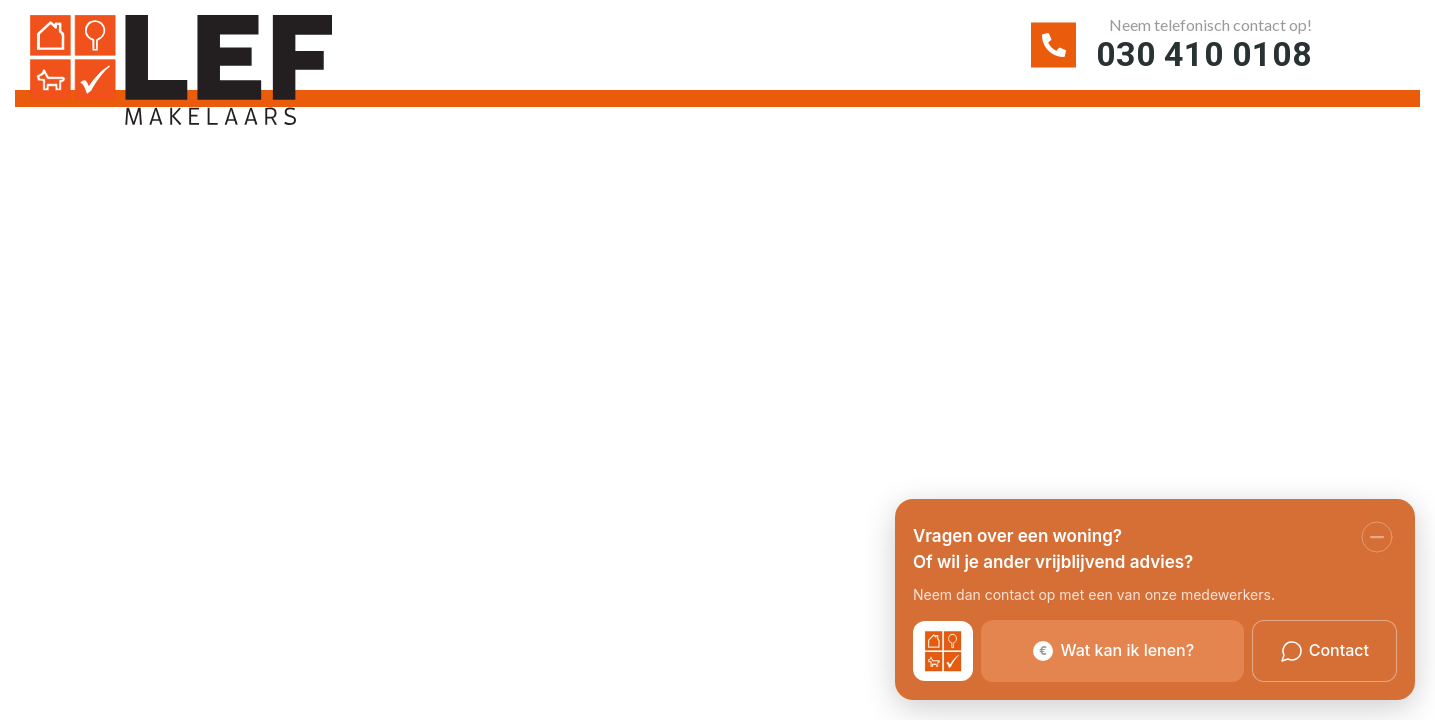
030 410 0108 (1204, 54)
